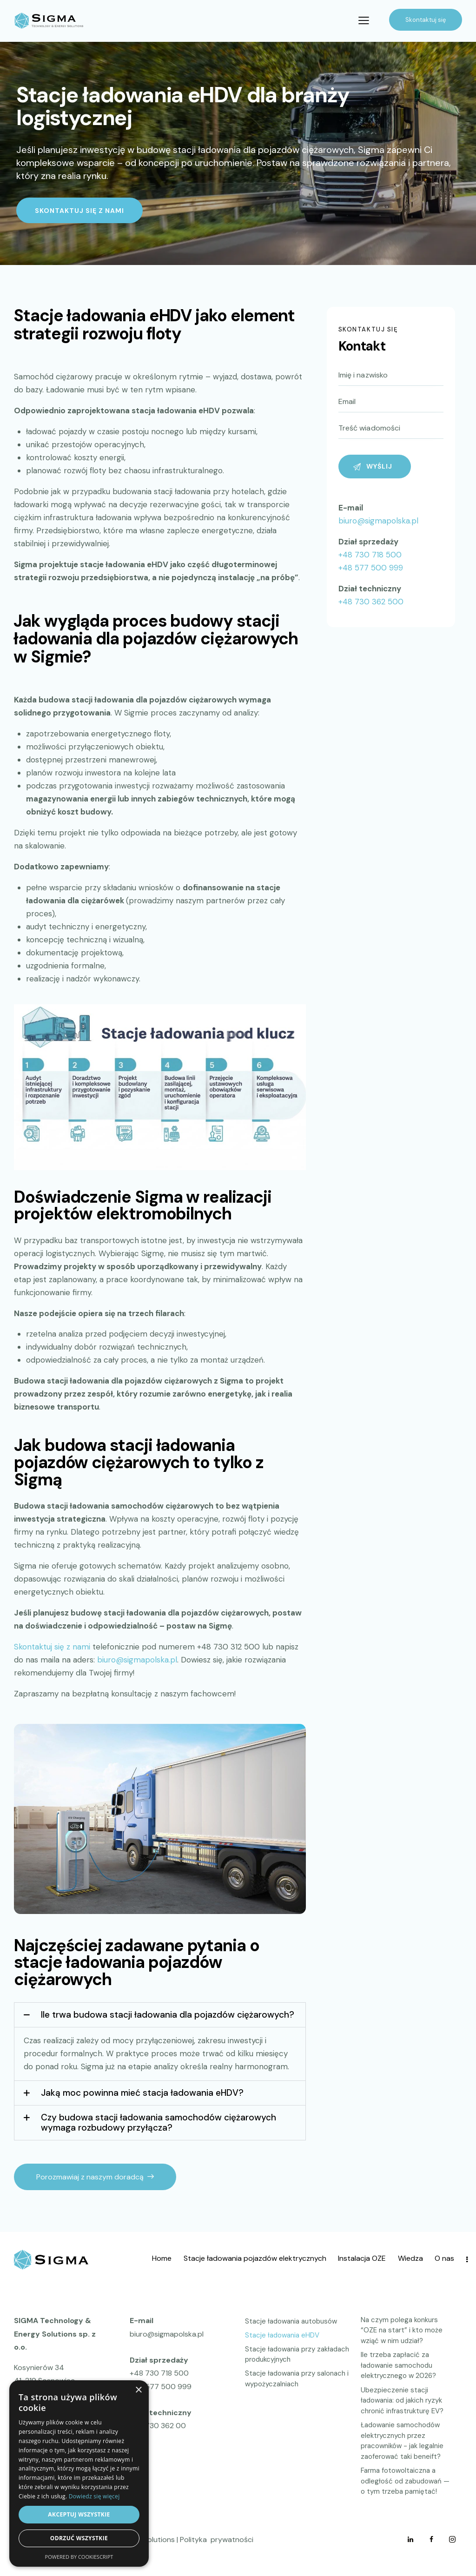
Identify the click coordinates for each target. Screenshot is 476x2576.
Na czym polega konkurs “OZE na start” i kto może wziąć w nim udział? (402, 2330)
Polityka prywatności (216, 2539)
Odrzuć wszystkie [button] (79, 2538)
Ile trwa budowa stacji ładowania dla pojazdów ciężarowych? (167, 2014)
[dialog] (79, 2473)
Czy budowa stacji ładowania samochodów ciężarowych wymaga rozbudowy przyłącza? (158, 2122)
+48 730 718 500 (370, 555)
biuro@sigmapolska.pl (378, 521)
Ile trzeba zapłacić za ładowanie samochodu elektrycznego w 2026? (398, 2365)
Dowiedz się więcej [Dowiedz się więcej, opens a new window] (94, 2496)
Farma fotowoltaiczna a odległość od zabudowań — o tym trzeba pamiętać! (405, 2481)
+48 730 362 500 (370, 601)
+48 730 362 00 (158, 2425)
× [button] (138, 2390)
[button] (159, 2015)
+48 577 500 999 (370, 568)
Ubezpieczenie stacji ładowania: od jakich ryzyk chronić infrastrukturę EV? (402, 2400)
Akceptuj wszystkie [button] (79, 2514)
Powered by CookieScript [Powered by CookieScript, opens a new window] (79, 2556)
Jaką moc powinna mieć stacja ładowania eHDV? (142, 2093)
